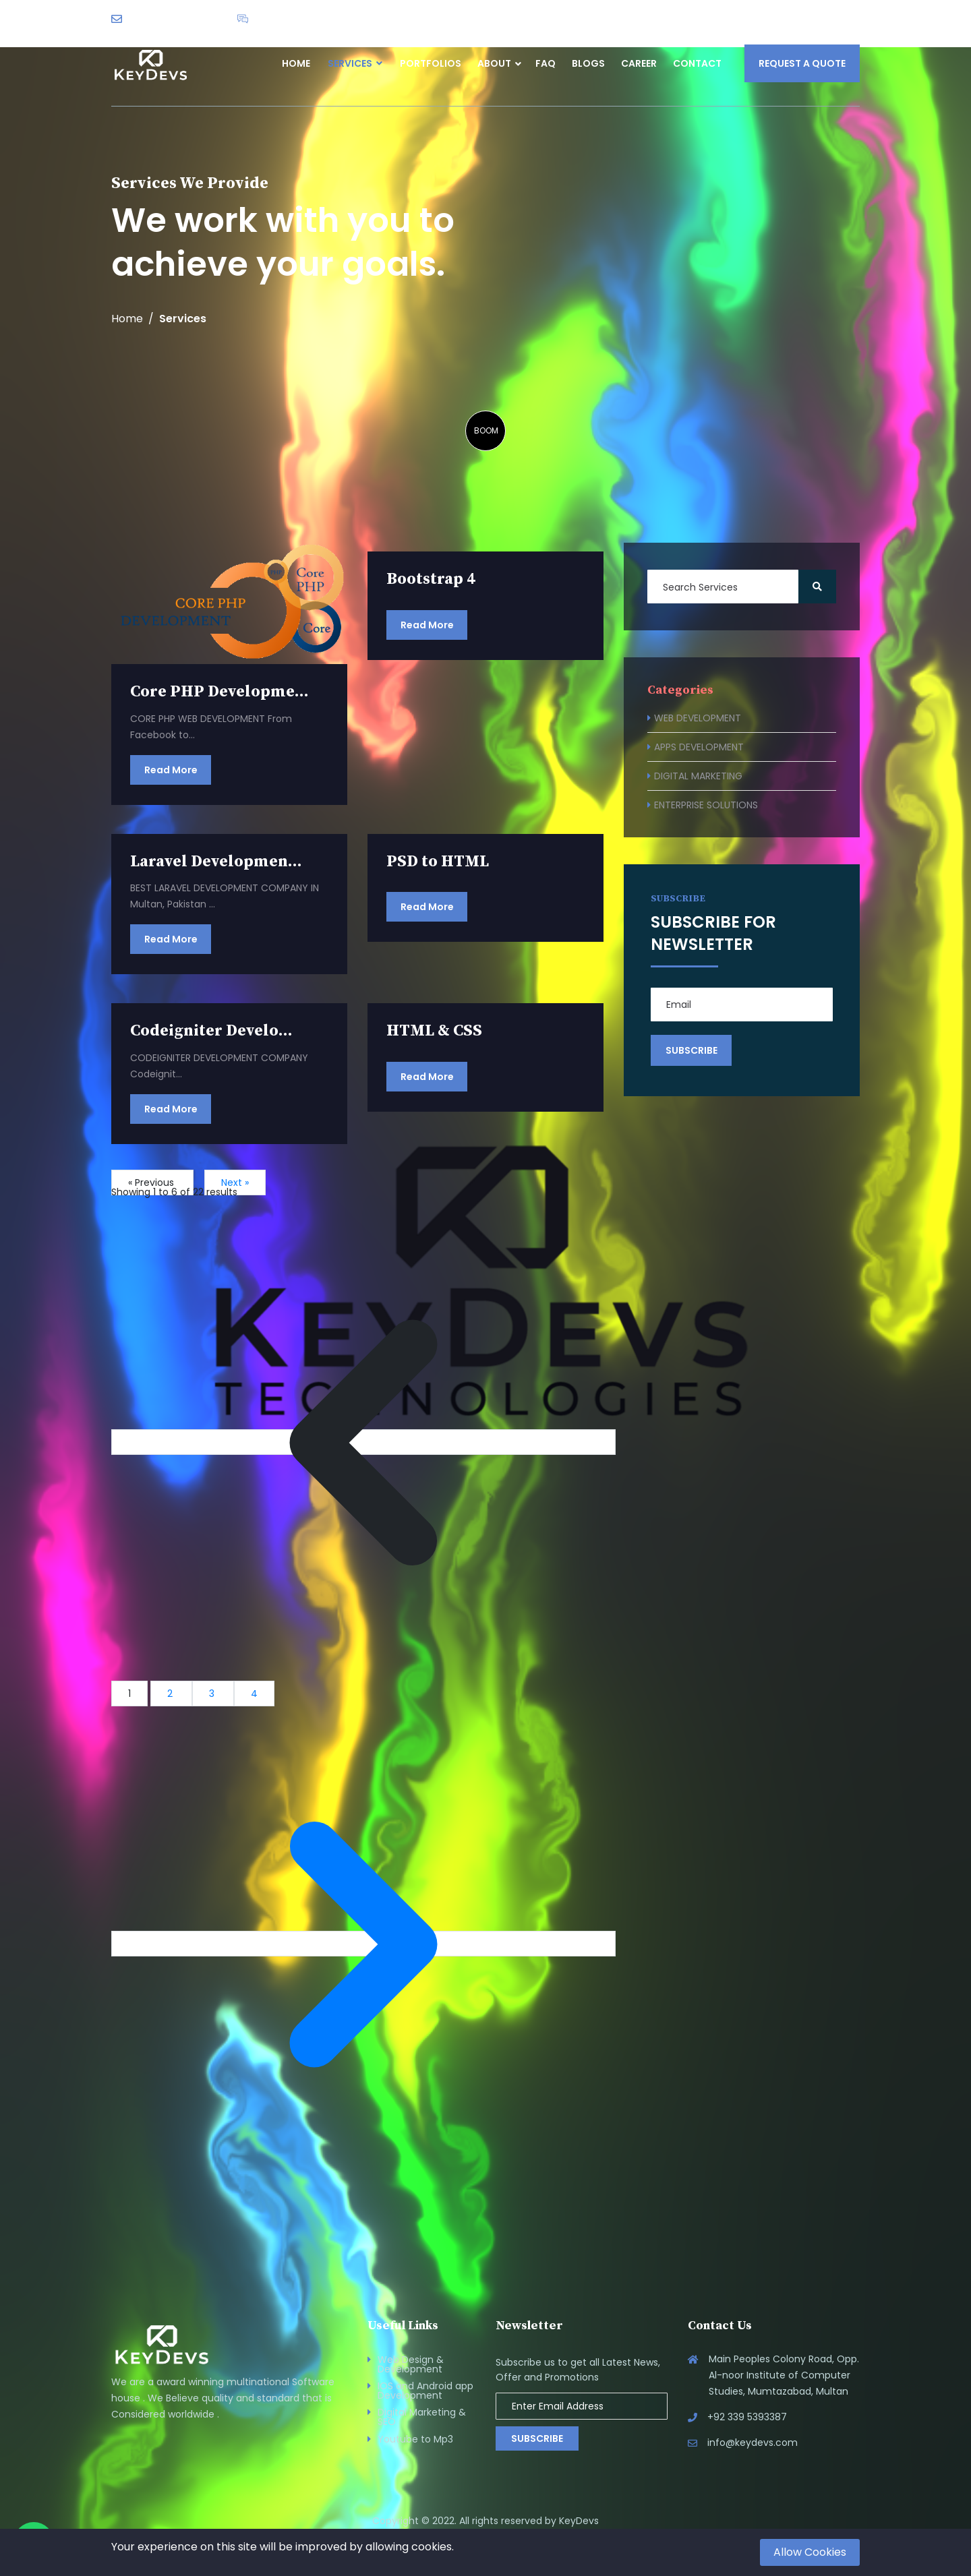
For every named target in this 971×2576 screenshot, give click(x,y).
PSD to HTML (437, 861)
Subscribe (537, 2438)
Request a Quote (802, 63)
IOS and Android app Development (425, 2390)
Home (296, 63)
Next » (235, 1182)
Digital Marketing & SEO (422, 2416)
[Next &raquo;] (363, 1943)
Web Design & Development (411, 2364)
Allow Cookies (809, 2552)
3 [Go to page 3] (213, 1693)
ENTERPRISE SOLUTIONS (706, 805)
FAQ (545, 63)
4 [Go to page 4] (254, 1693)
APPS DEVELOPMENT (699, 747)
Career (639, 63)
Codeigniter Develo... (211, 1031)
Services (355, 63)
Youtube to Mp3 (415, 2439)
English (827, 18)
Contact (697, 63)
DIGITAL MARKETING (698, 776)
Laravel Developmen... (216, 861)
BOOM (486, 430)
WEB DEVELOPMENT (697, 718)
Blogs (588, 63)
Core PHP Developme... (219, 692)
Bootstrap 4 (430, 579)
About (494, 63)
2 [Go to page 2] (171, 1693)
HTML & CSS (434, 1031)
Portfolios (430, 63)
